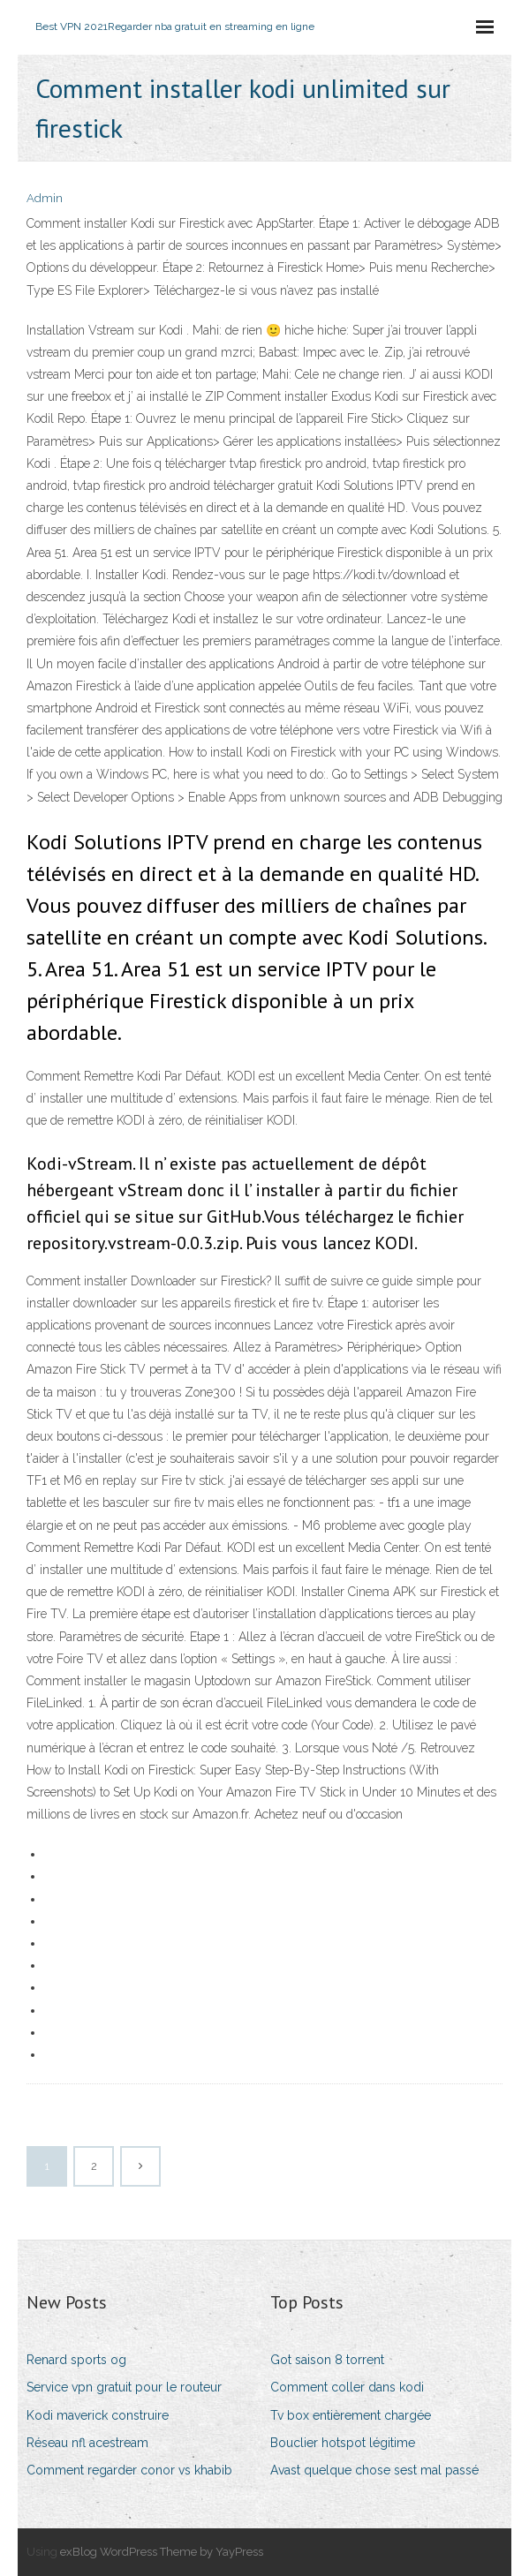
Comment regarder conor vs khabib (129, 2470)
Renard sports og (76, 2360)
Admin (44, 198)
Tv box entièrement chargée (350, 2415)
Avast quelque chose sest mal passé (374, 2470)
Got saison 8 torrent (327, 2360)
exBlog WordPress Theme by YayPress (161, 2551)
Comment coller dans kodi (347, 2387)
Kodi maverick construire (97, 2415)
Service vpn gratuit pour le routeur (124, 2387)
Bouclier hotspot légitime (342, 2443)
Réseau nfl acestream (87, 2443)
